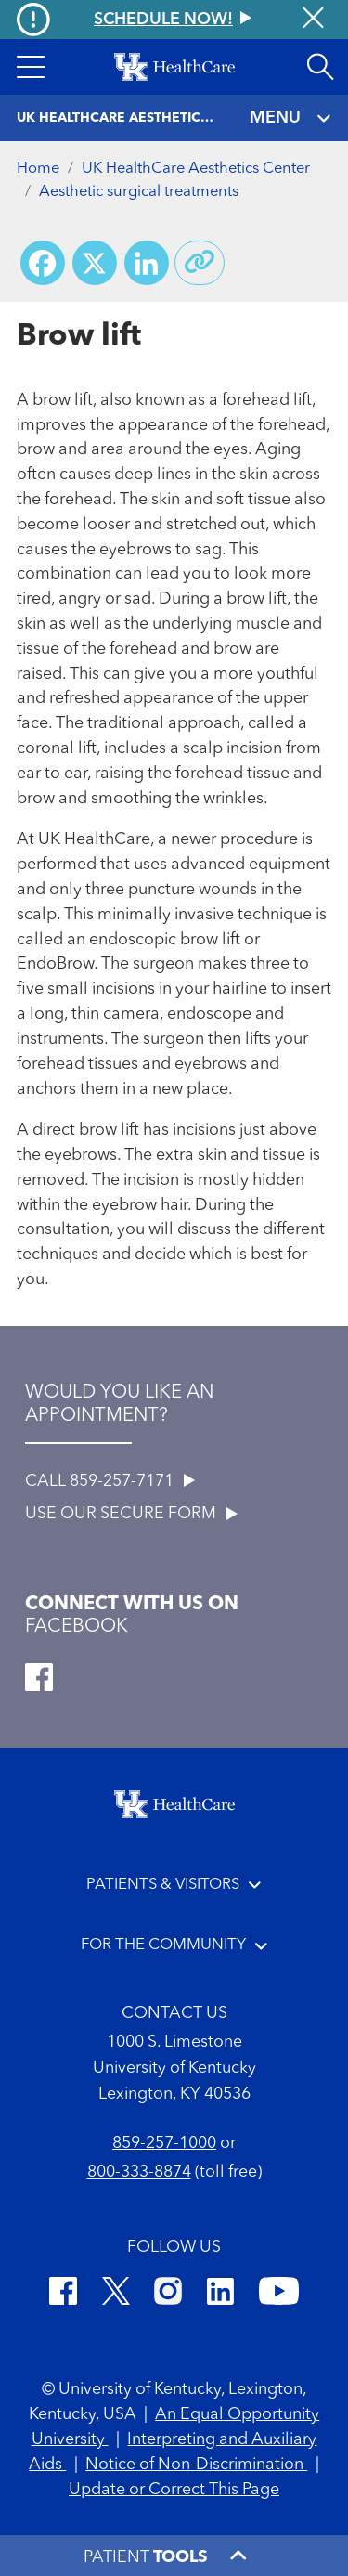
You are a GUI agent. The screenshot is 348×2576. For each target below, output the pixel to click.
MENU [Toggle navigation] (291, 118)
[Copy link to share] (199, 263)
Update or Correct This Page (174, 2489)
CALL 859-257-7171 (110, 1481)
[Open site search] (320, 67)
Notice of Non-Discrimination (196, 2464)
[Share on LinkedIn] (147, 263)
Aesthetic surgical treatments (138, 192)
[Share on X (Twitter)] (95, 263)
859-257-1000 (164, 2143)
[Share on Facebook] (43, 263)
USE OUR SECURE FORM (131, 1513)
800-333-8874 (139, 2172)
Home (38, 168)
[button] (30, 67)
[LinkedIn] (220, 2294)
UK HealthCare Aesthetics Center (196, 168)
